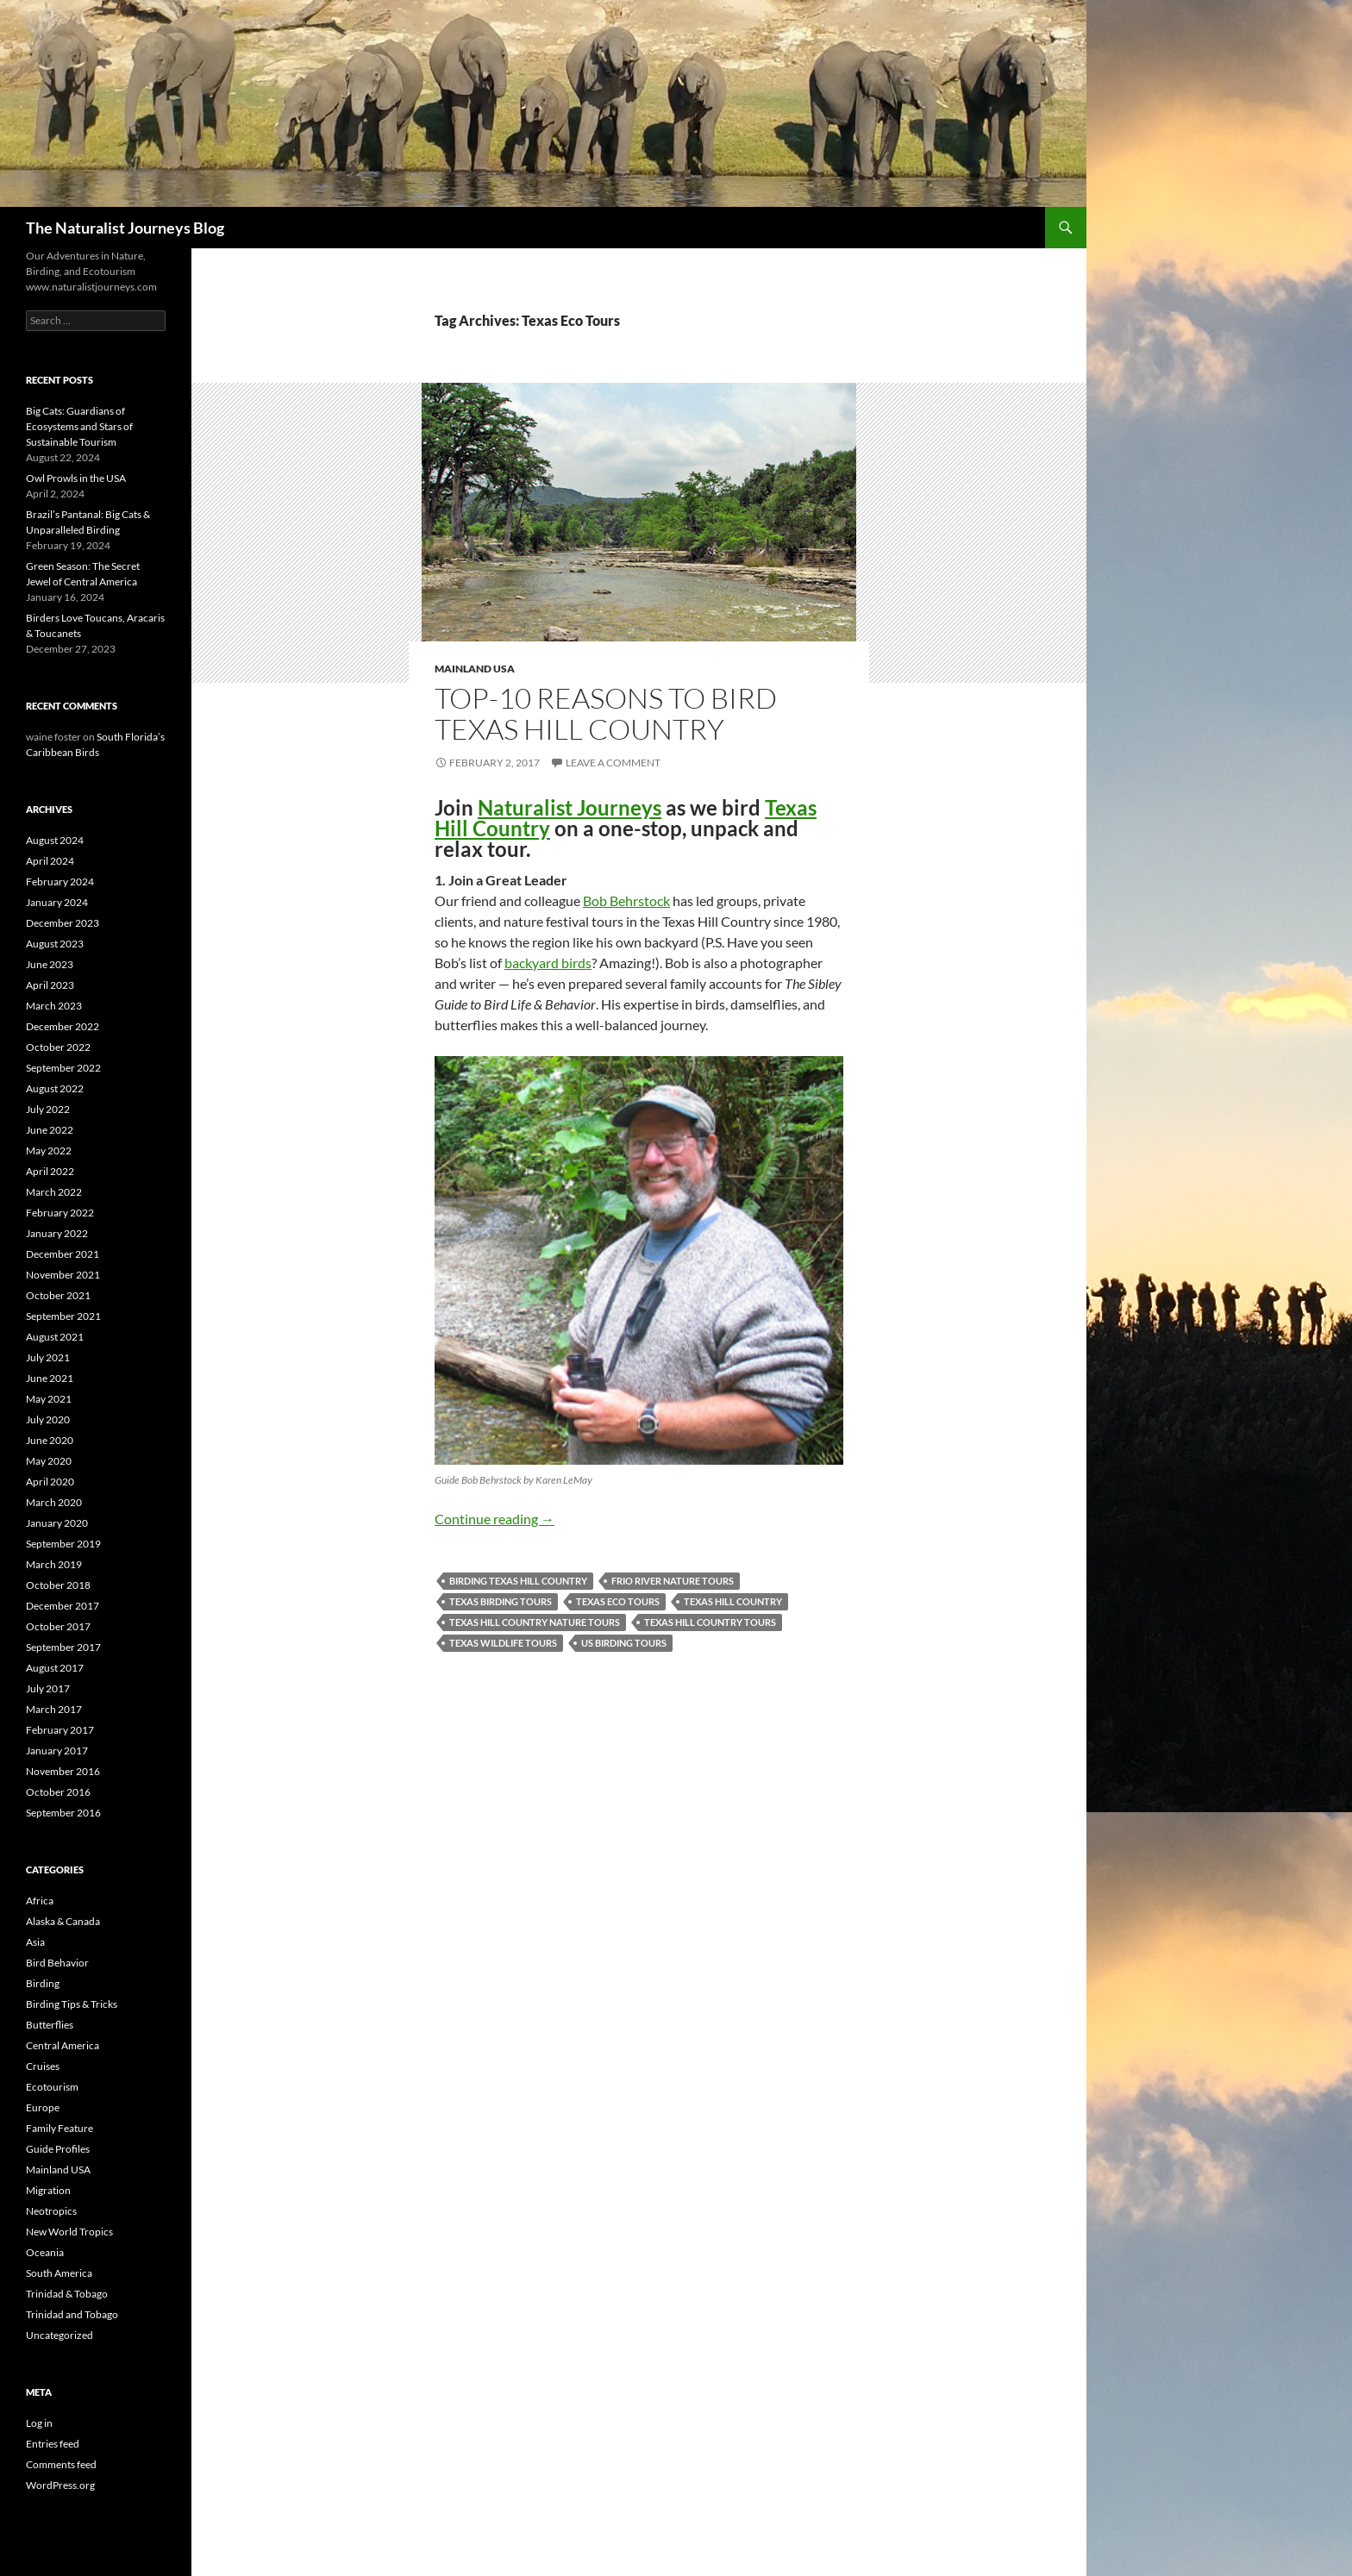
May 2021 (49, 1398)
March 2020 (54, 1502)
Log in (39, 2423)
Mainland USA (475, 668)
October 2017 (58, 1626)
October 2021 (58, 1295)
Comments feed (61, 2464)
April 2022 (50, 1171)
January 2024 (57, 902)
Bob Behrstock (626, 900)
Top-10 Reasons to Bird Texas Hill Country (606, 713)
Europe (42, 2107)
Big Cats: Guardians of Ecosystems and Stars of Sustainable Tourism (79, 426)
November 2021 (63, 1274)
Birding (42, 1983)
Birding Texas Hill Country (518, 1580)
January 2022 (57, 1233)
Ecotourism (52, 2086)
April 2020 (50, 1481)
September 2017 (63, 1647)
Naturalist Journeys (569, 807)
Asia (35, 1941)
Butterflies (49, 2024)
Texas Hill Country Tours (710, 1622)
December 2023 (62, 922)
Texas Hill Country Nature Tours (534, 1622)
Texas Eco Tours (618, 1601)
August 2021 (55, 1336)
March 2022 (54, 1191)
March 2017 (54, 1709)
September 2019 (63, 1543)
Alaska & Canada (63, 1921)
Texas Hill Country (733, 1601)
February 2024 (60, 881)
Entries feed (52, 2443)
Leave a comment (613, 762)
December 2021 (62, 1253)
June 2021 (49, 1378)
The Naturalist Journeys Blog (125, 227)
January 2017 (57, 1750)
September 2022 (63, 1067)
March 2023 (54, 1005)
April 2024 (50, 860)
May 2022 (49, 1150)
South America (59, 2273)
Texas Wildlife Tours (503, 1642)
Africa (39, 1900)
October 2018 (58, 1585)
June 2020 (49, 1440)
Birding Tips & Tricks (71, 2004)
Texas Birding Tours (500, 1601)
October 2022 (58, 1047)
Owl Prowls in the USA (76, 478)
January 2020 (57, 1522)
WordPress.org (60, 2485)
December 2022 (62, 1026)
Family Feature (59, 2128)
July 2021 (48, 1357)
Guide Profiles (58, 2148)
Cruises (42, 2066)
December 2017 (62, 1605)
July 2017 (48, 1688)
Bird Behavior (57, 1962)
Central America (62, 2045)
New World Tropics (69, 2231)
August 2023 (55, 943)
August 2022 (55, 1088)
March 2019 (54, 1564)
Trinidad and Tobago (72, 2314)
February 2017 (60, 1729)
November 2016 (63, 1771)
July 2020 (48, 1419)
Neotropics (51, 2210)
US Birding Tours (624, 1642)
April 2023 (50, 985)
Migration (48, 2190)
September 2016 (63, 1812)
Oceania (45, 2252)
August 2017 (55, 1667)
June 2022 (49, 1129)
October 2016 (58, 1791)
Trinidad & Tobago (67, 2293)
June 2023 (49, 964)
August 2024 (55, 840)
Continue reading (494, 1518)
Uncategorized (59, 2335)
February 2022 (60, 1212)
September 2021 (63, 1316)
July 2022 (48, 1109)
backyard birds (548, 962)
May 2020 (49, 1460)
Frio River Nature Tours (672, 1580)
